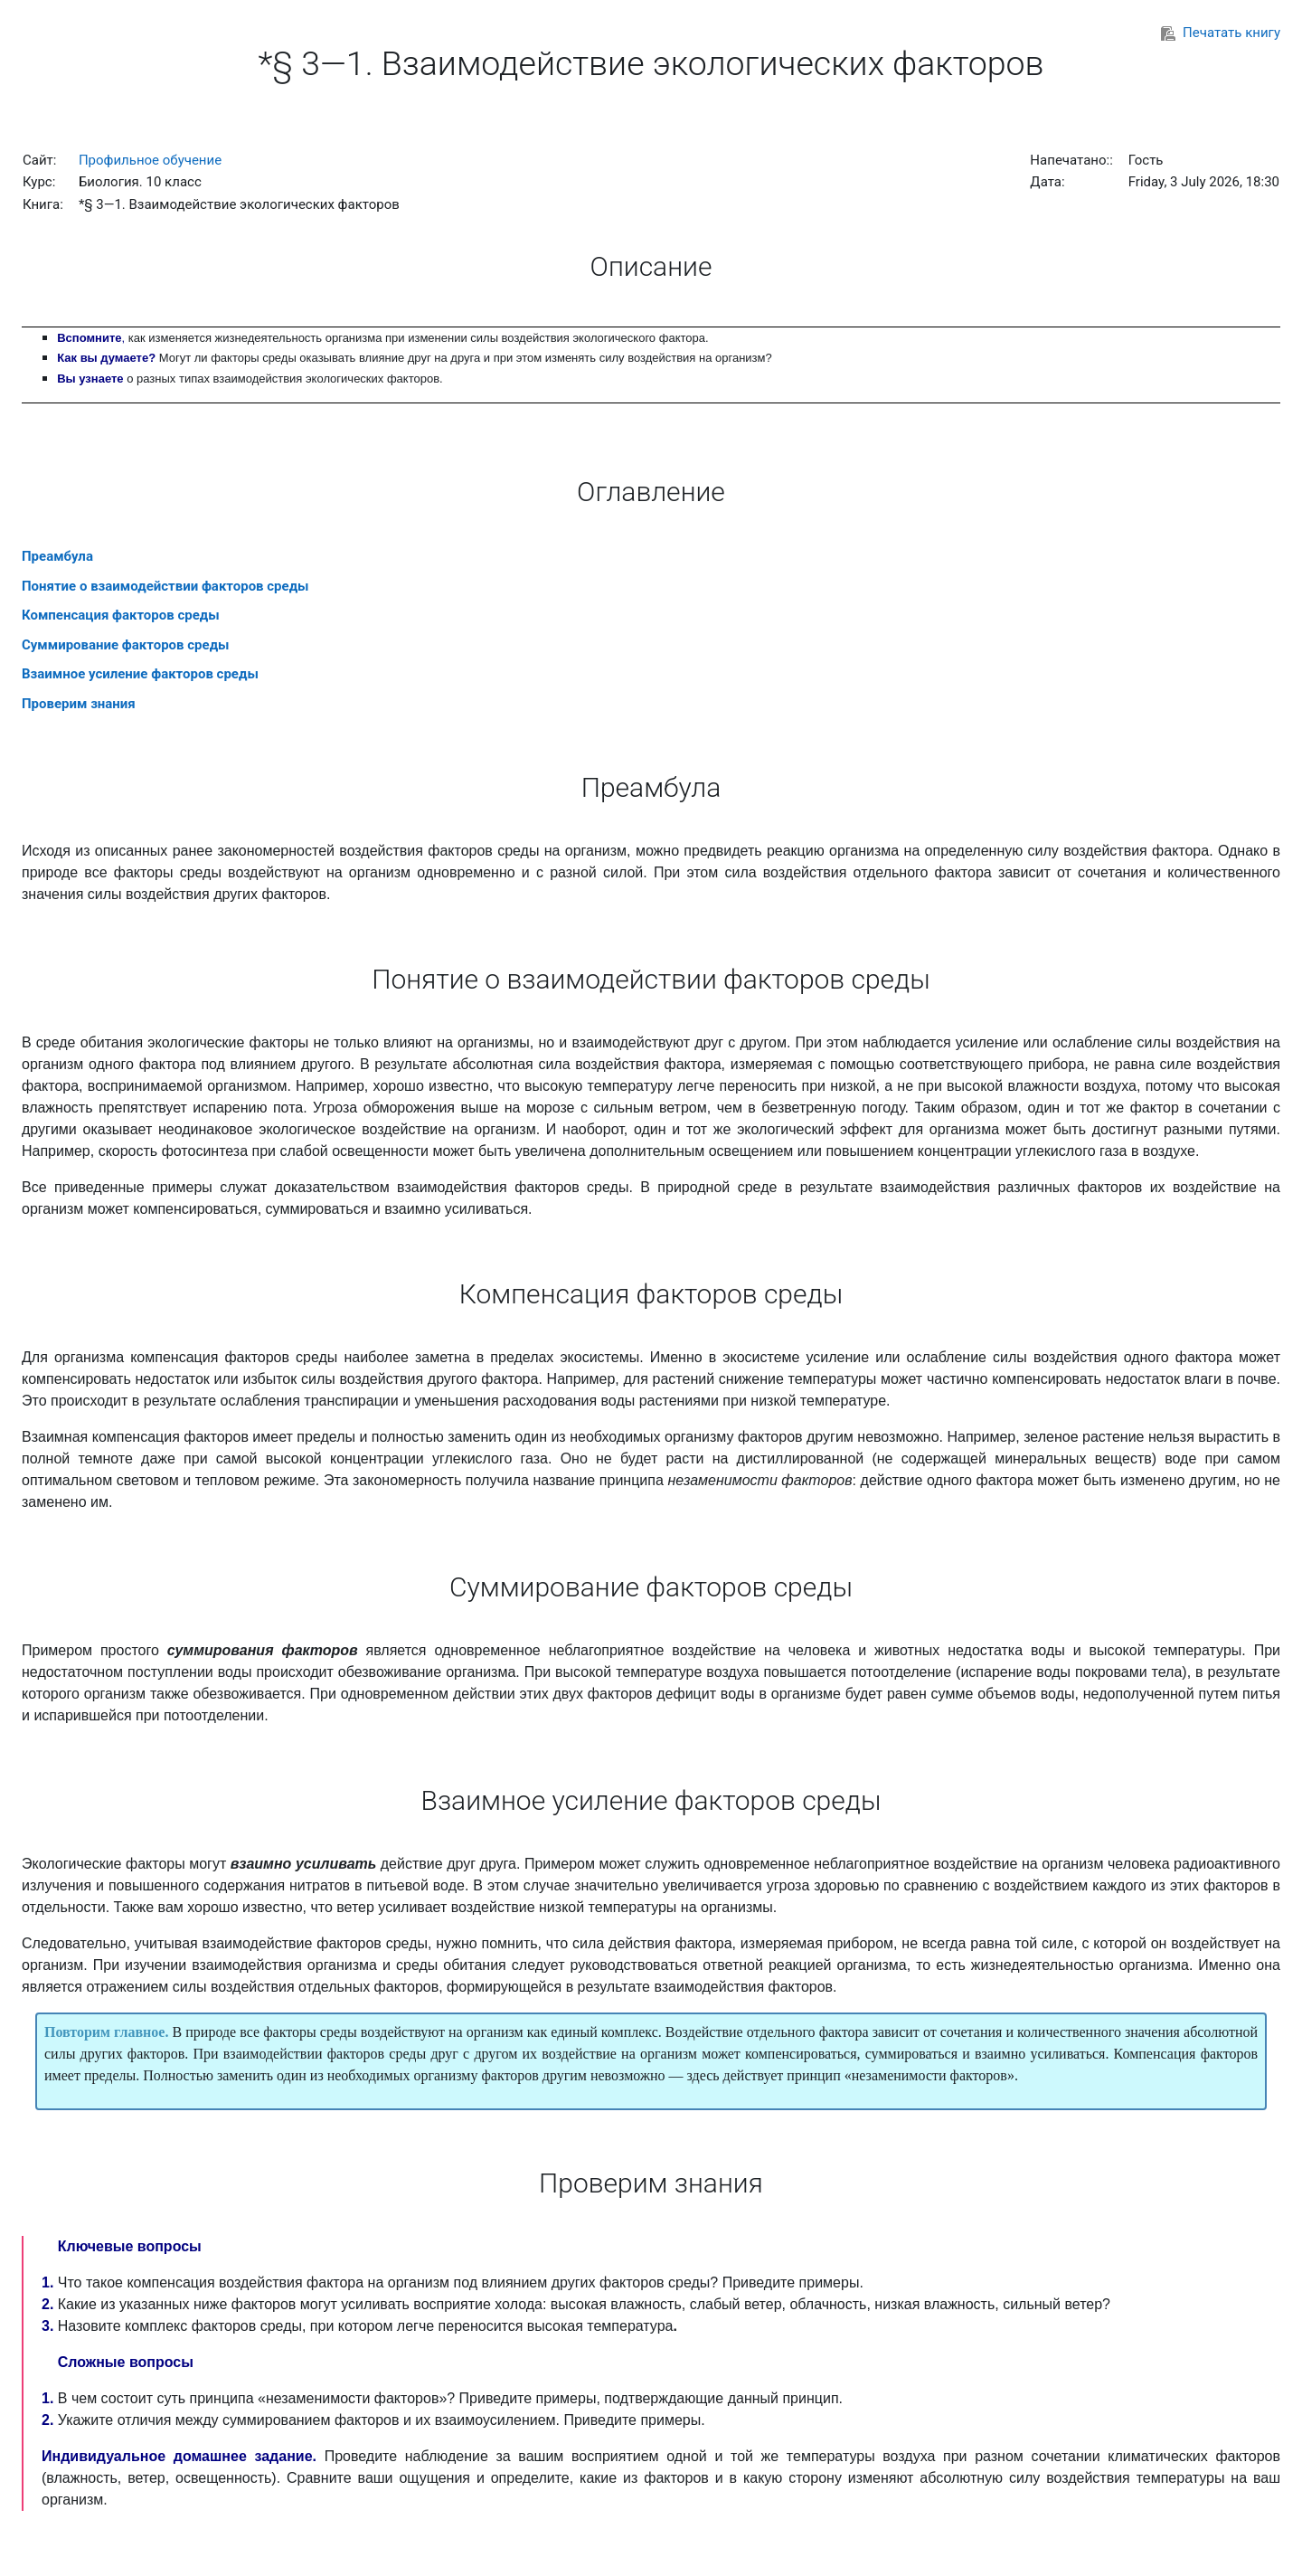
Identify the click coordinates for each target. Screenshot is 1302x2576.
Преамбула (57, 556)
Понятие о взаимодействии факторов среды (165, 586)
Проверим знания (79, 704)
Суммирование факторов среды (126, 645)
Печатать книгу (1220, 32)
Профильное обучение (150, 160)
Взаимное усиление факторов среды (140, 674)
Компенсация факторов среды (121, 615)
